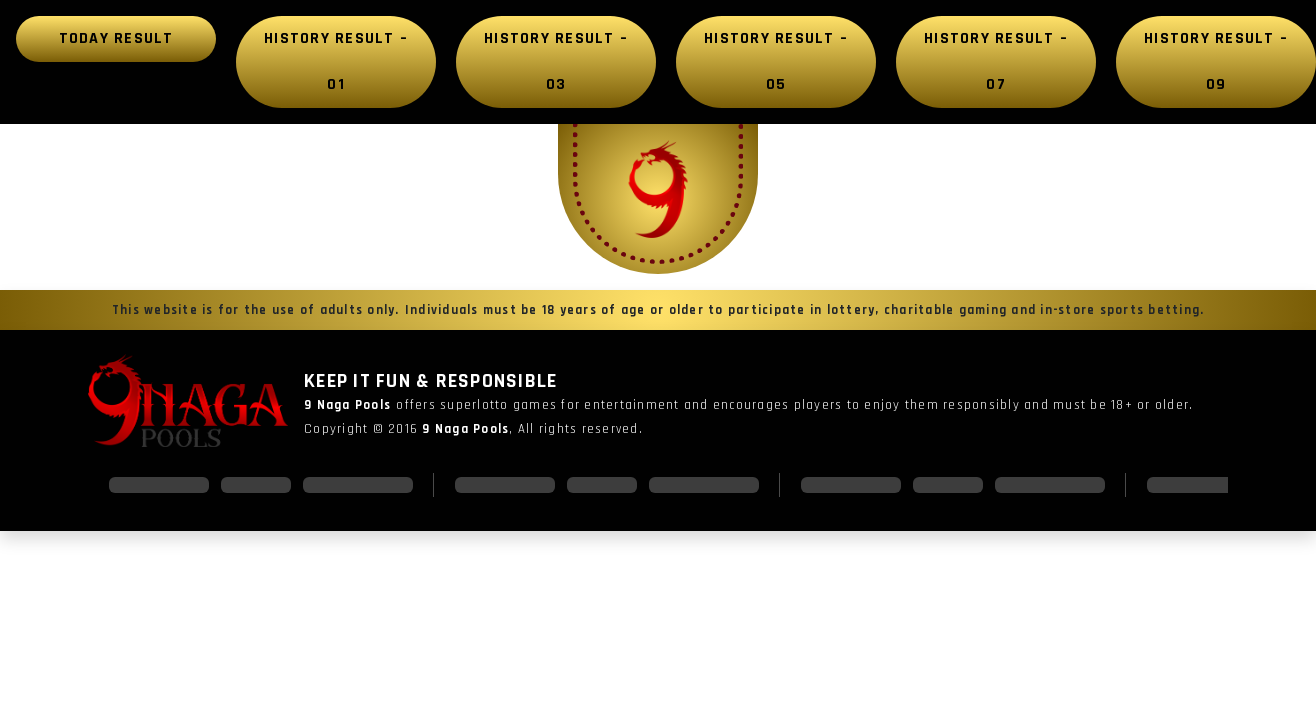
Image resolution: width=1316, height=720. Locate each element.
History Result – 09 (1216, 61)
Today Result (116, 38)
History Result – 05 (776, 61)
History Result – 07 (996, 61)
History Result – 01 (336, 61)
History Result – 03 (556, 61)
